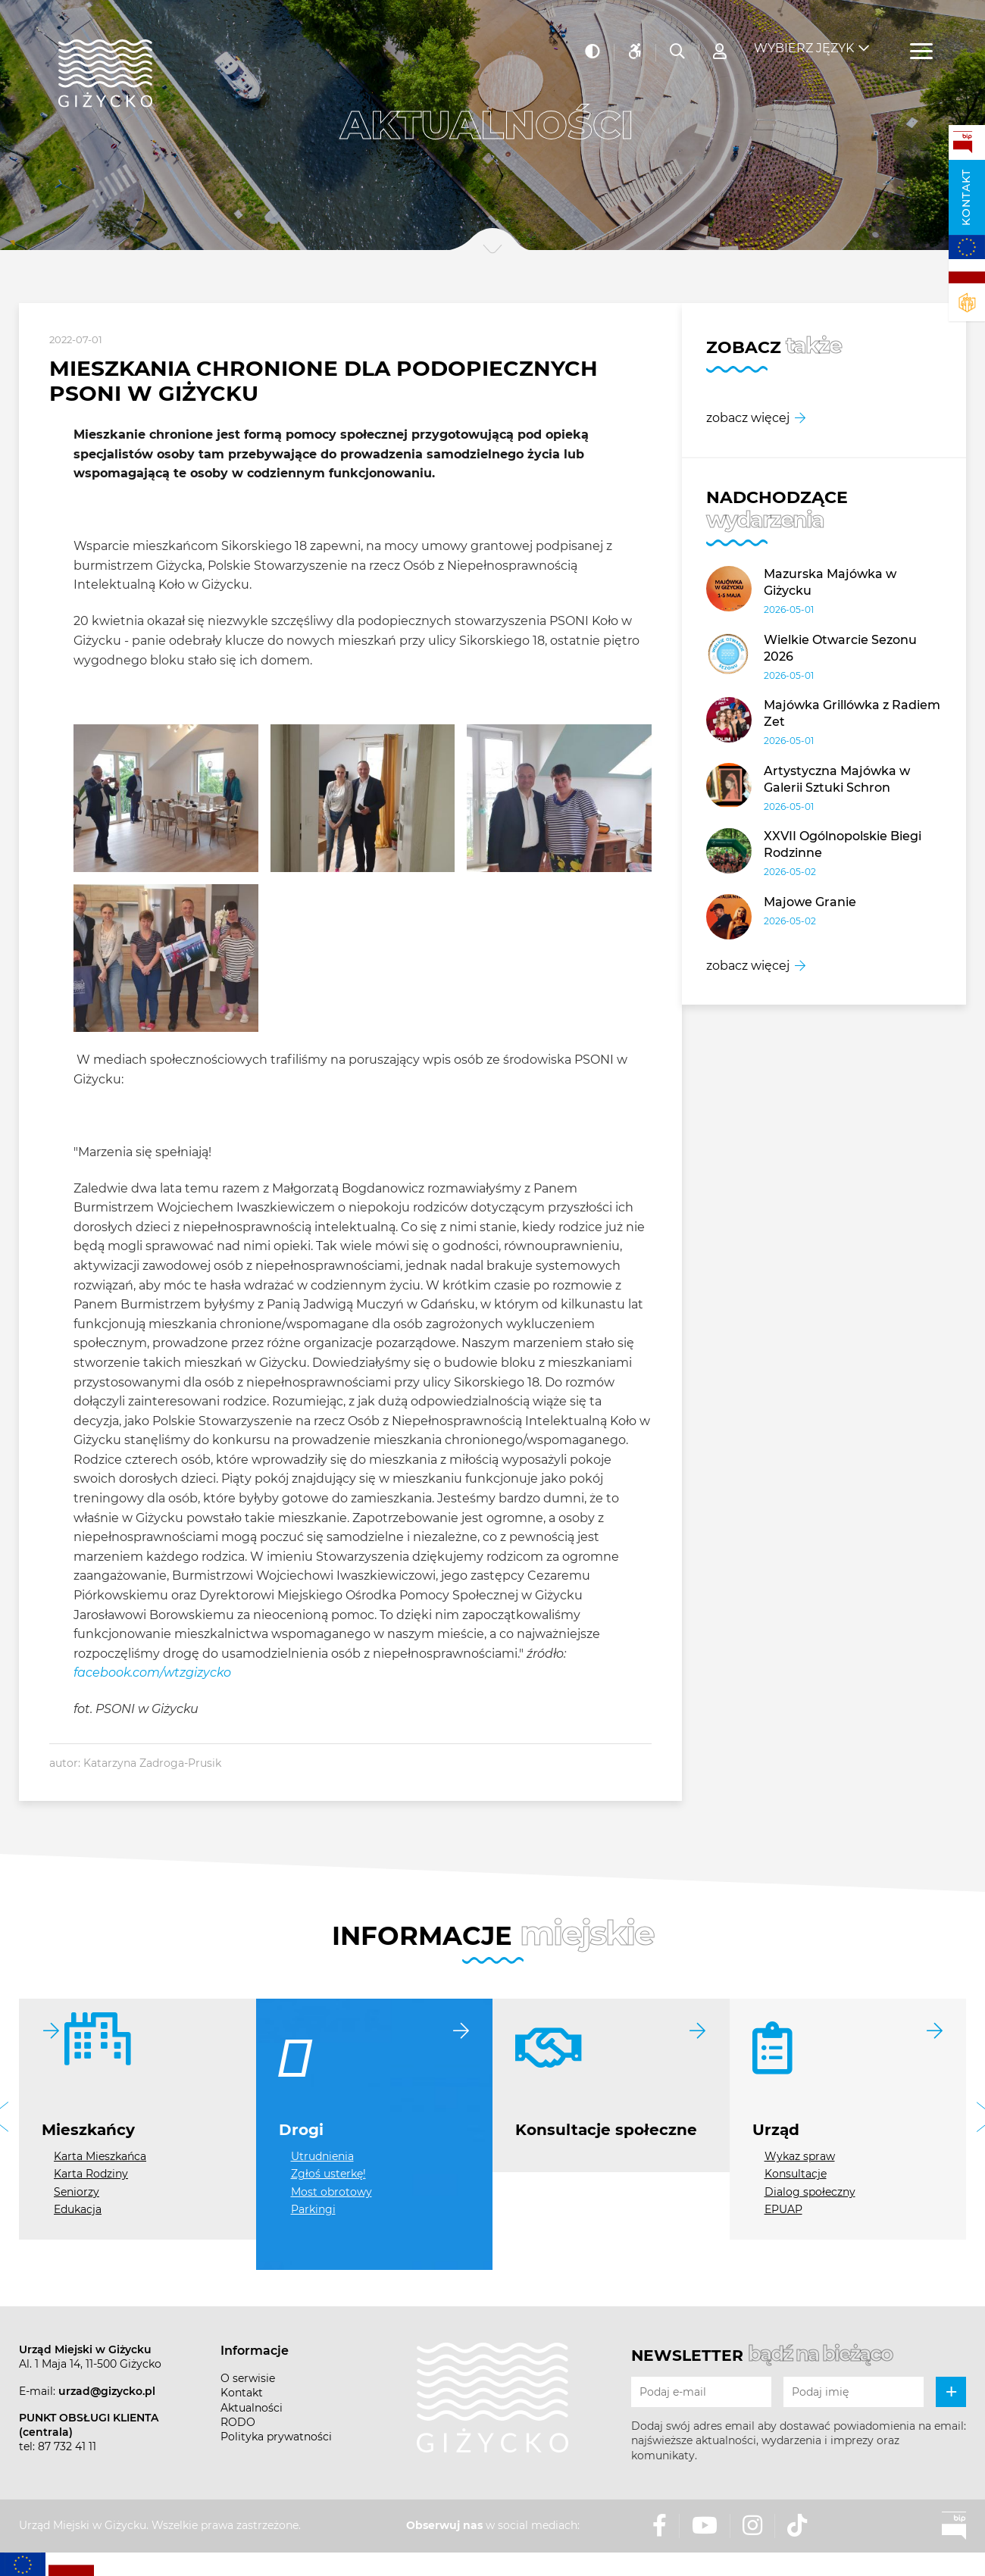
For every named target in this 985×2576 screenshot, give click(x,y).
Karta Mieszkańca (100, 2156)
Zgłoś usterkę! (328, 2174)
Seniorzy (76, 2192)
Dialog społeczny (810, 2192)
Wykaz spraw (800, 2156)
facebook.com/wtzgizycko (152, 1672)
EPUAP (783, 2209)
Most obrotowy (331, 2192)
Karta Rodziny (91, 2174)
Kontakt (966, 197)
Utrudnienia (322, 2156)
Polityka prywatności (276, 2436)
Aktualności (251, 2408)
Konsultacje (796, 2174)
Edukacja (78, 2209)
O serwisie (247, 2378)
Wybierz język (804, 38)
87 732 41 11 (67, 2446)
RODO (237, 2422)
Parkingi (313, 2209)
